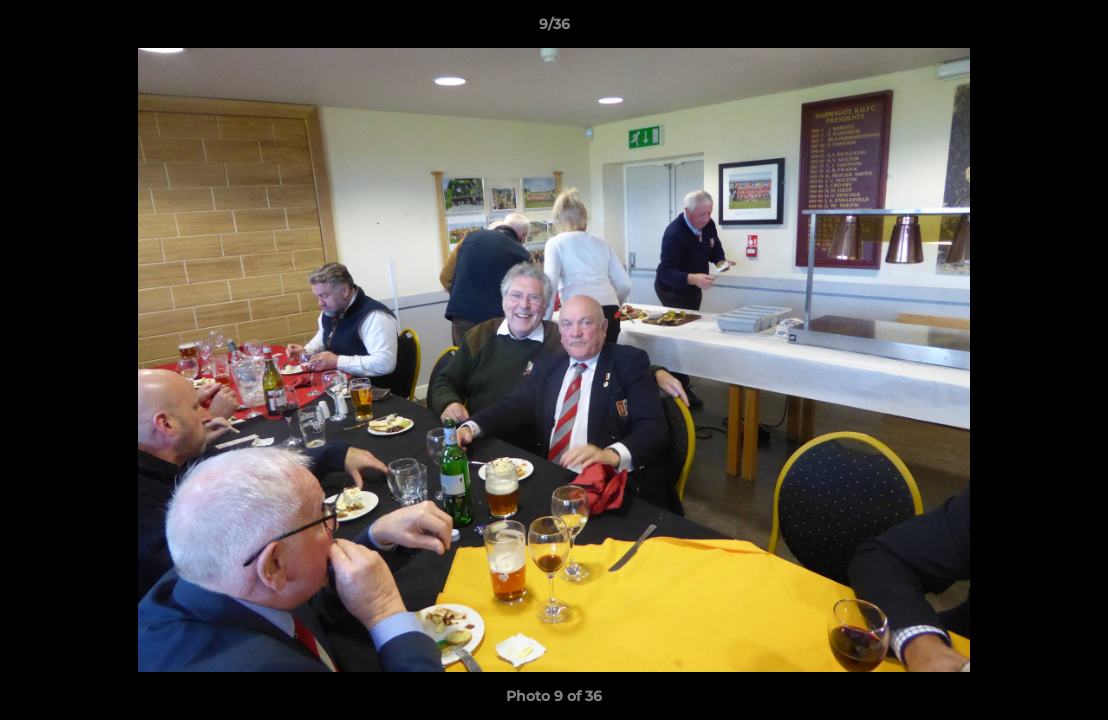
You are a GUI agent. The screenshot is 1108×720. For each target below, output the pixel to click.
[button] (1072, 29)
